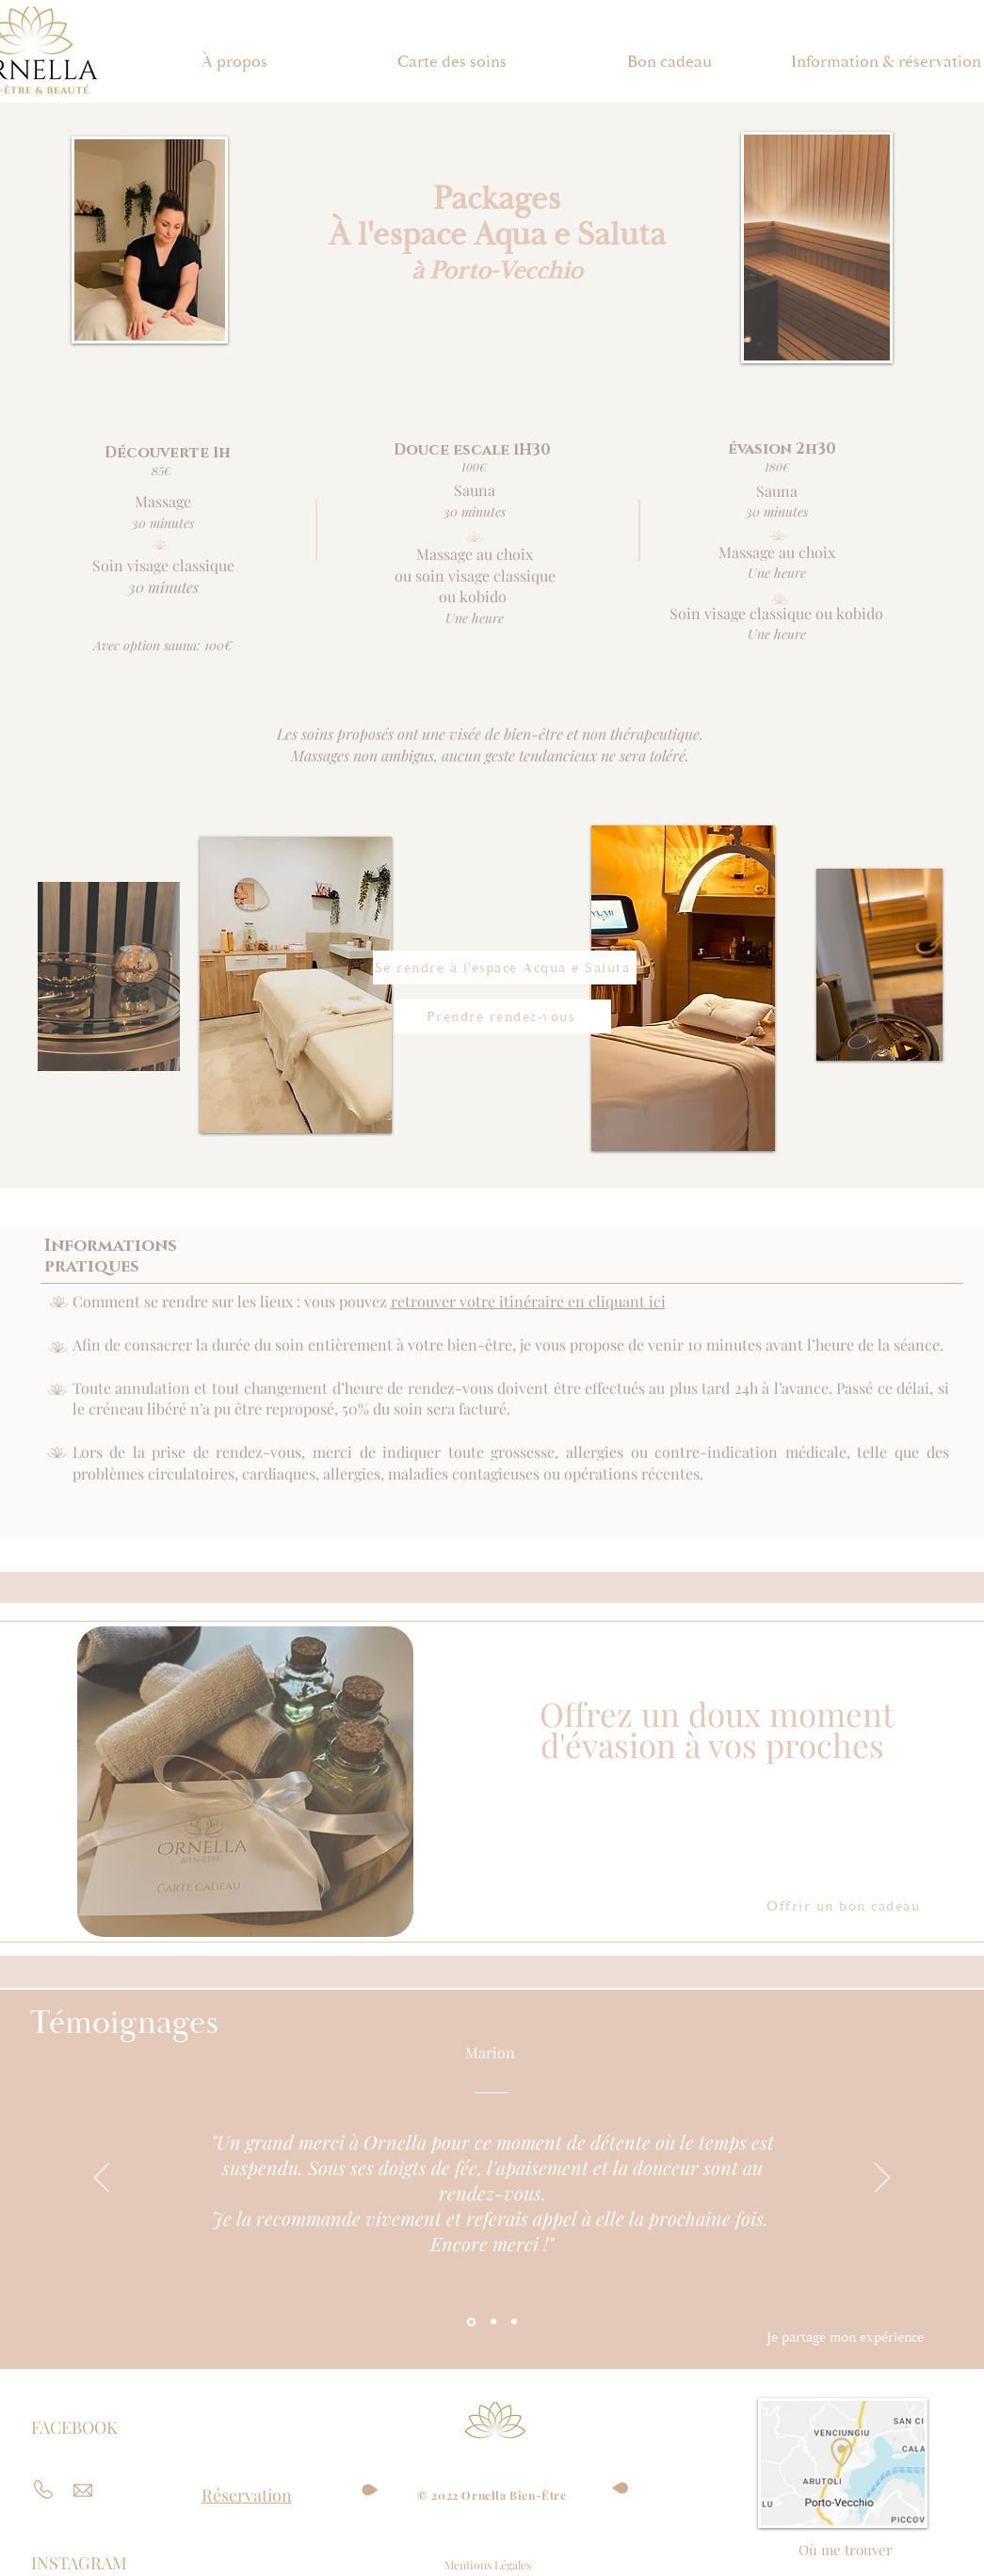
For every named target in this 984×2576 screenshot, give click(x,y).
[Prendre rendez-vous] (503, 1016)
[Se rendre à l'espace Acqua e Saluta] (505, 967)
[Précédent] (101, 2179)
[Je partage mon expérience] (845, 2338)
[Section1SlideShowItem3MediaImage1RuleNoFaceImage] (514, 2322)
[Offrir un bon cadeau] (845, 1907)
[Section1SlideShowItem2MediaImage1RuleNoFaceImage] (493, 2322)
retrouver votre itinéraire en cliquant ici (528, 1301)
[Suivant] (882, 2179)
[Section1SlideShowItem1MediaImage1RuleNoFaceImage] (471, 2321)
